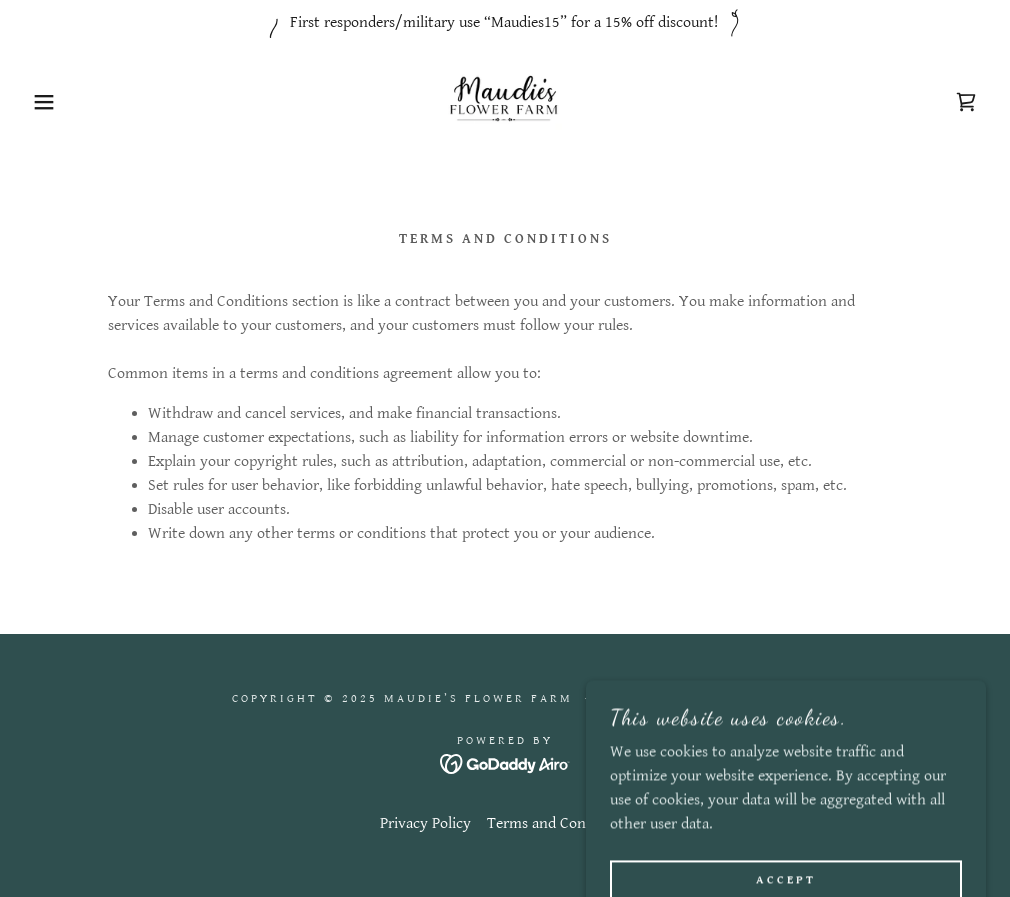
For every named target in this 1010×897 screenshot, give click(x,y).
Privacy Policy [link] (425, 823)
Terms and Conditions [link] (559, 823)
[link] (505, 102)
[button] (50, 102)
